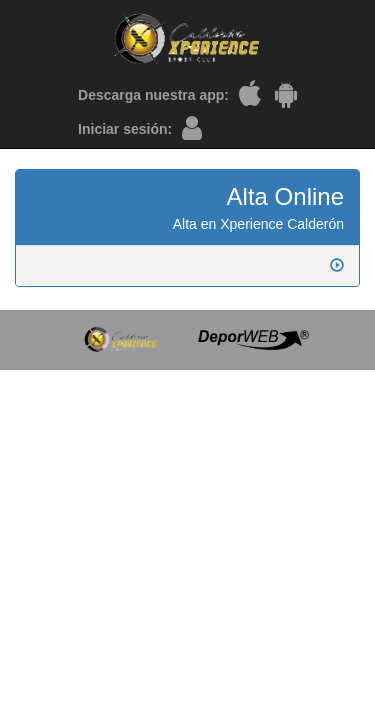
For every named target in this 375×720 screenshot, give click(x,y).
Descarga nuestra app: (153, 95)
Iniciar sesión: (125, 129)
